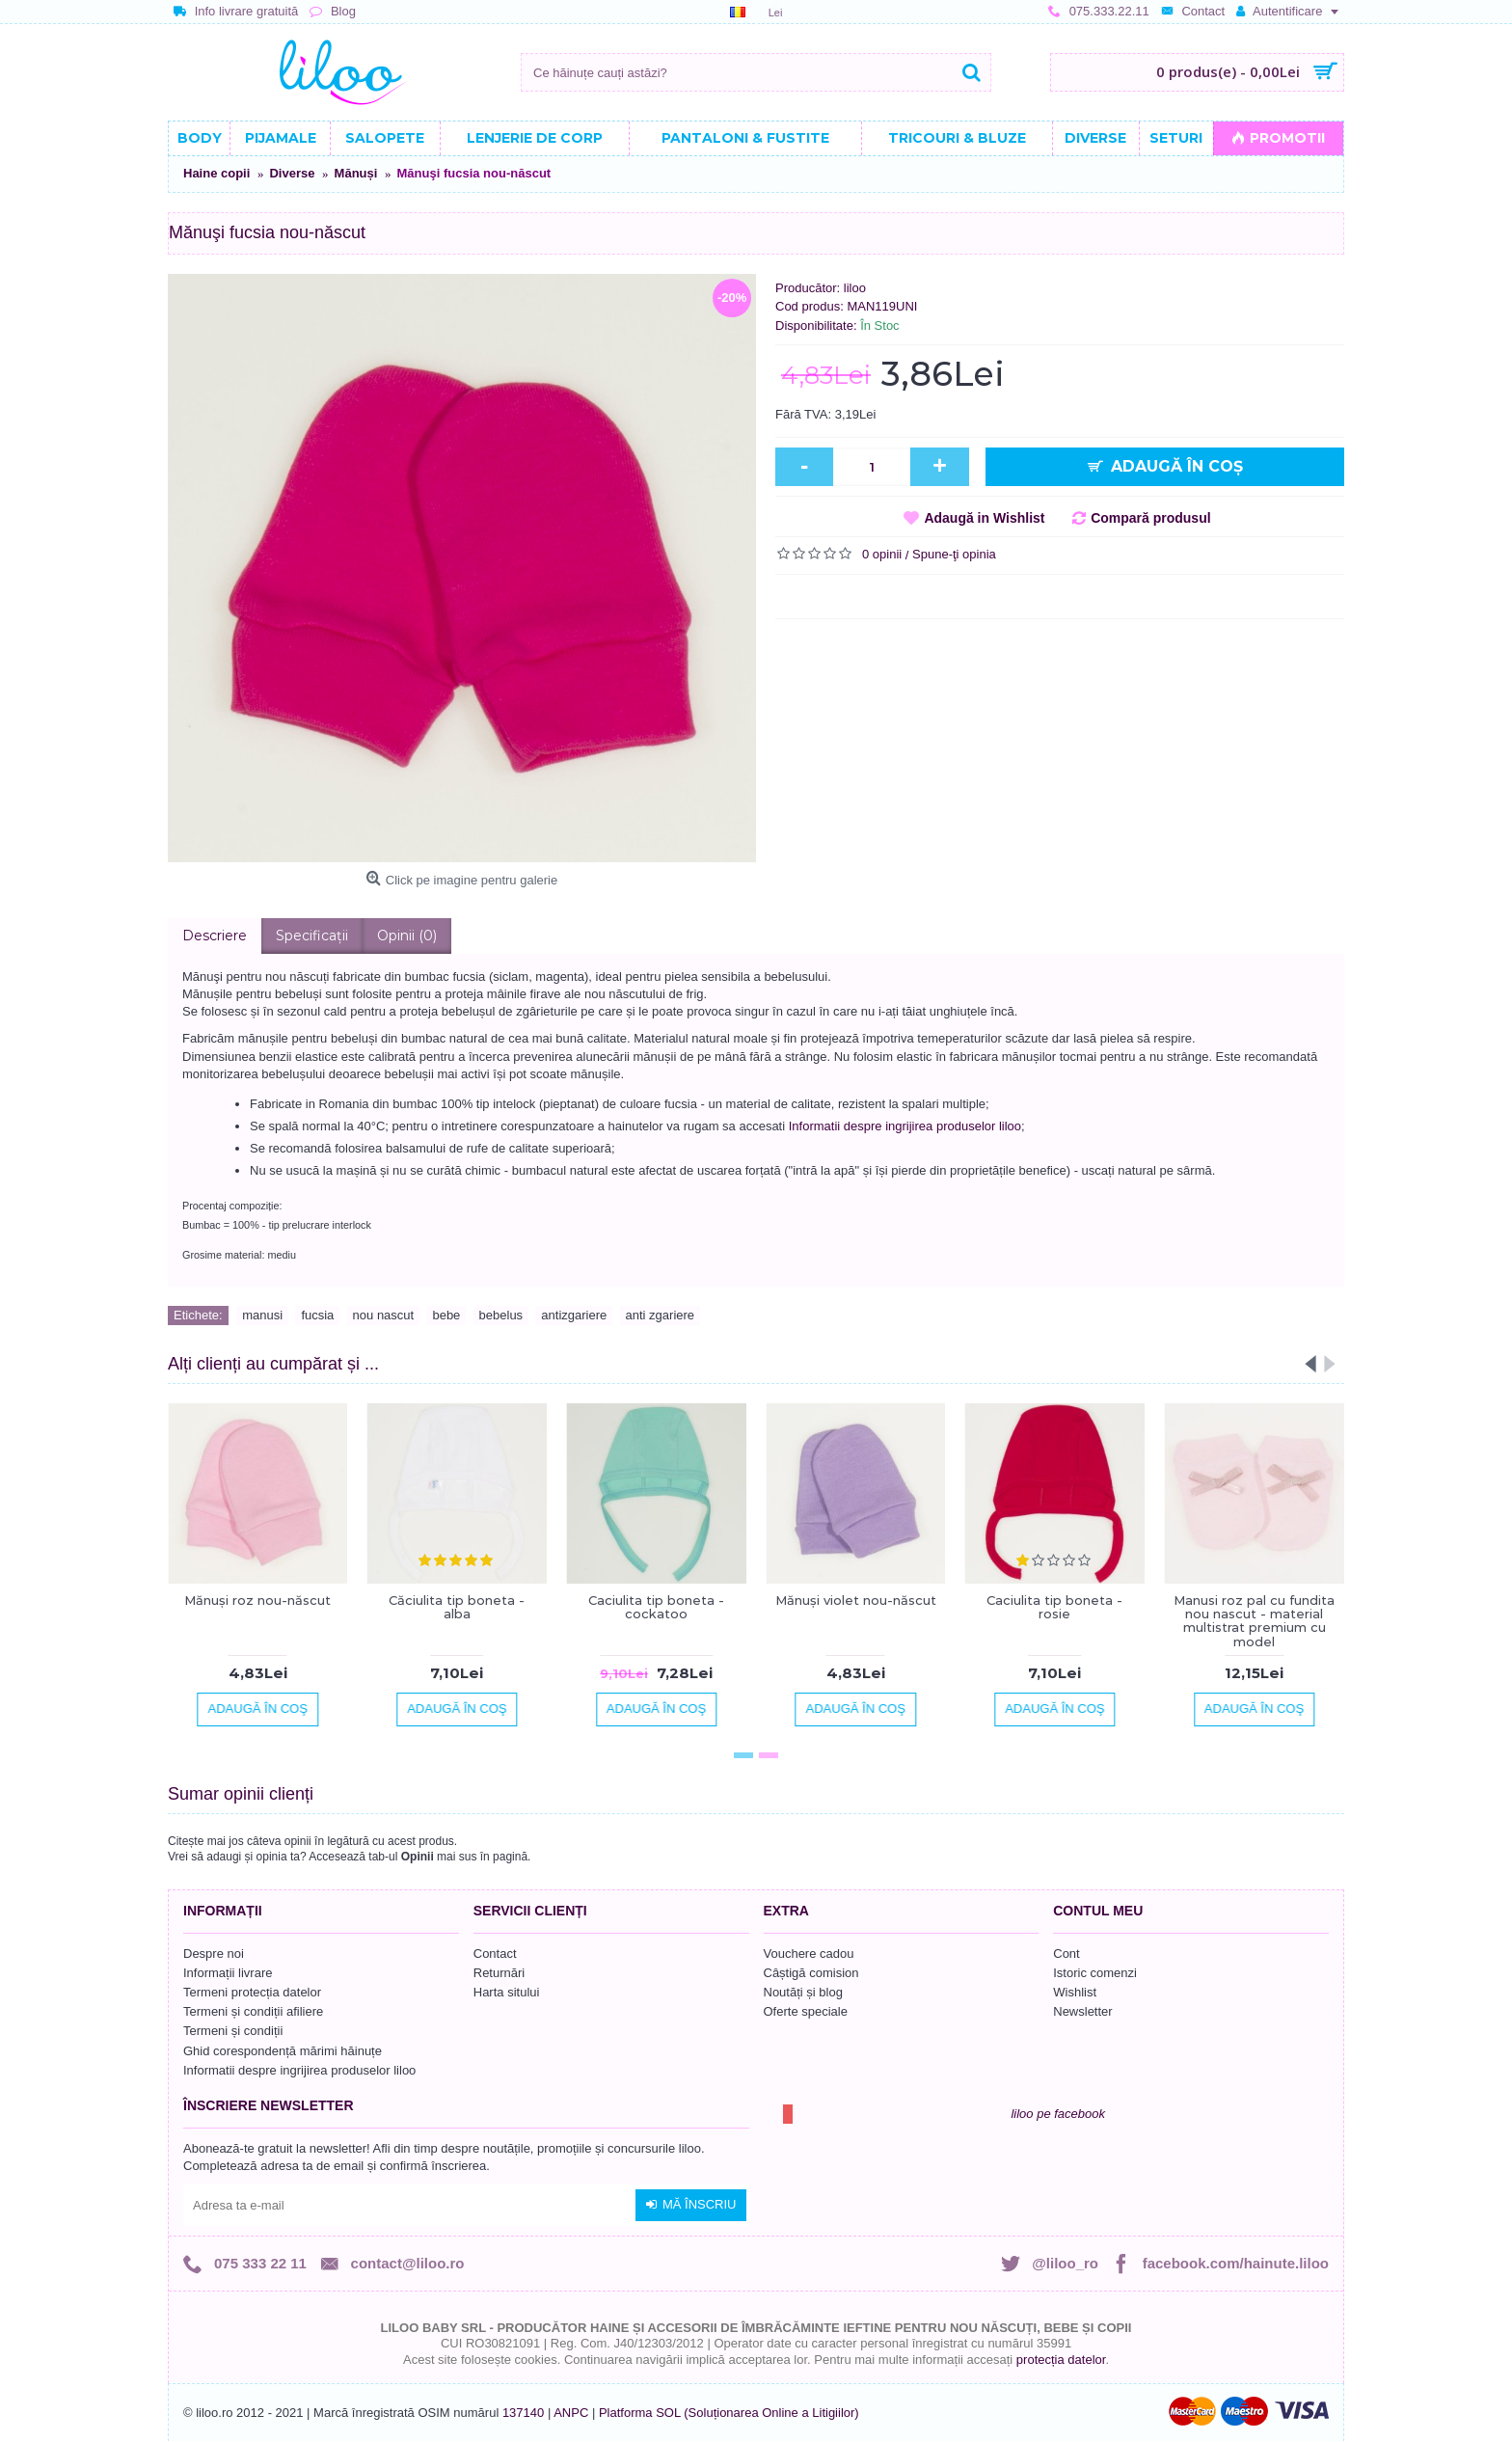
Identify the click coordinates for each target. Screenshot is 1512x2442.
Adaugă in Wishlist (984, 518)
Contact (495, 1953)
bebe (446, 1315)
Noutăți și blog (803, 1992)
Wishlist (1074, 1992)
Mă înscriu (691, 2204)
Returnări (499, 1973)
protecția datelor (1061, 2359)
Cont (1066, 1953)
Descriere (214, 935)
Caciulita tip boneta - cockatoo (656, 1606)
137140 (523, 2412)
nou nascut (384, 1315)
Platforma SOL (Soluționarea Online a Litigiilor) (729, 2412)
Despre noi (213, 1953)
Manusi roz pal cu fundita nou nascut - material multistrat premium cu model (1254, 1620)
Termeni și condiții (233, 2030)
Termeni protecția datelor (252, 1992)
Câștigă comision (811, 1973)
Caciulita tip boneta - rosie (1054, 1606)
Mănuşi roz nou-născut (257, 1600)
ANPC (571, 2412)
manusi (262, 1315)
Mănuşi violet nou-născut (855, 1600)
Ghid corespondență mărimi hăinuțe (282, 2051)
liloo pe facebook (1058, 2113)
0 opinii (882, 554)
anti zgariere (660, 1315)
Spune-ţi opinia (954, 554)
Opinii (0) (407, 935)
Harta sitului (506, 1992)
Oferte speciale (806, 2011)
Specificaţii (312, 935)
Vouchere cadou (809, 1953)
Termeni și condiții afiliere (253, 2011)
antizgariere (574, 1315)
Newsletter (1082, 2011)
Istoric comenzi (1095, 1973)
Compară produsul (1150, 518)
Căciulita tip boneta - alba (457, 1606)
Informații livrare (227, 1973)
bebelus (501, 1315)
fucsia (317, 1315)
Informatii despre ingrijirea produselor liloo (905, 1126)
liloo (855, 288)
